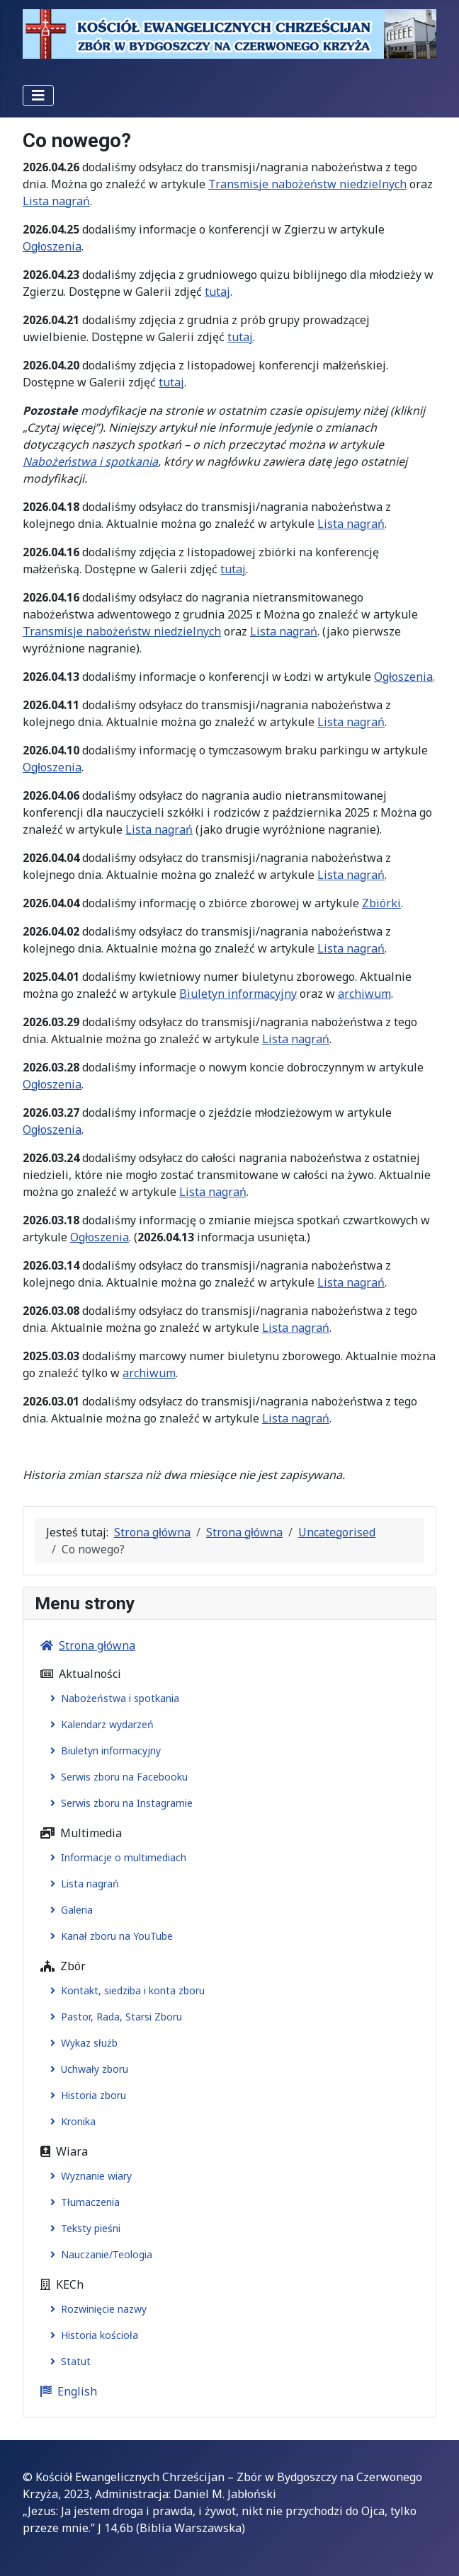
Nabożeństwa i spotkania (90, 461)
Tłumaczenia (82, 2202)
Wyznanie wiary (88, 2176)
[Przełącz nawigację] (38, 95)
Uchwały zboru (86, 2069)
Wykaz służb (81, 2042)
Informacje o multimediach (115, 1857)
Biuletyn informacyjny (238, 993)
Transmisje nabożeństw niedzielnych (307, 184)
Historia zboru (85, 2095)
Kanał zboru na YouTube (109, 1936)
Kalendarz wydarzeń (99, 1724)
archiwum (364, 993)
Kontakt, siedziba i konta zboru (125, 1990)
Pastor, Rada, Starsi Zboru (113, 2016)
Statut (68, 2361)
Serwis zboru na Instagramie (119, 1803)
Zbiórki (381, 903)
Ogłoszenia (52, 246)
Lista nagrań (56, 201)
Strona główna (85, 1645)
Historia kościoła (91, 2335)
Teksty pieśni (82, 2228)
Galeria (69, 1909)
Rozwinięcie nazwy (96, 2309)
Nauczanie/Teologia (98, 2254)
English (66, 2391)
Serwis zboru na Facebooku (116, 1776)
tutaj (217, 291)
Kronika (70, 2121)
